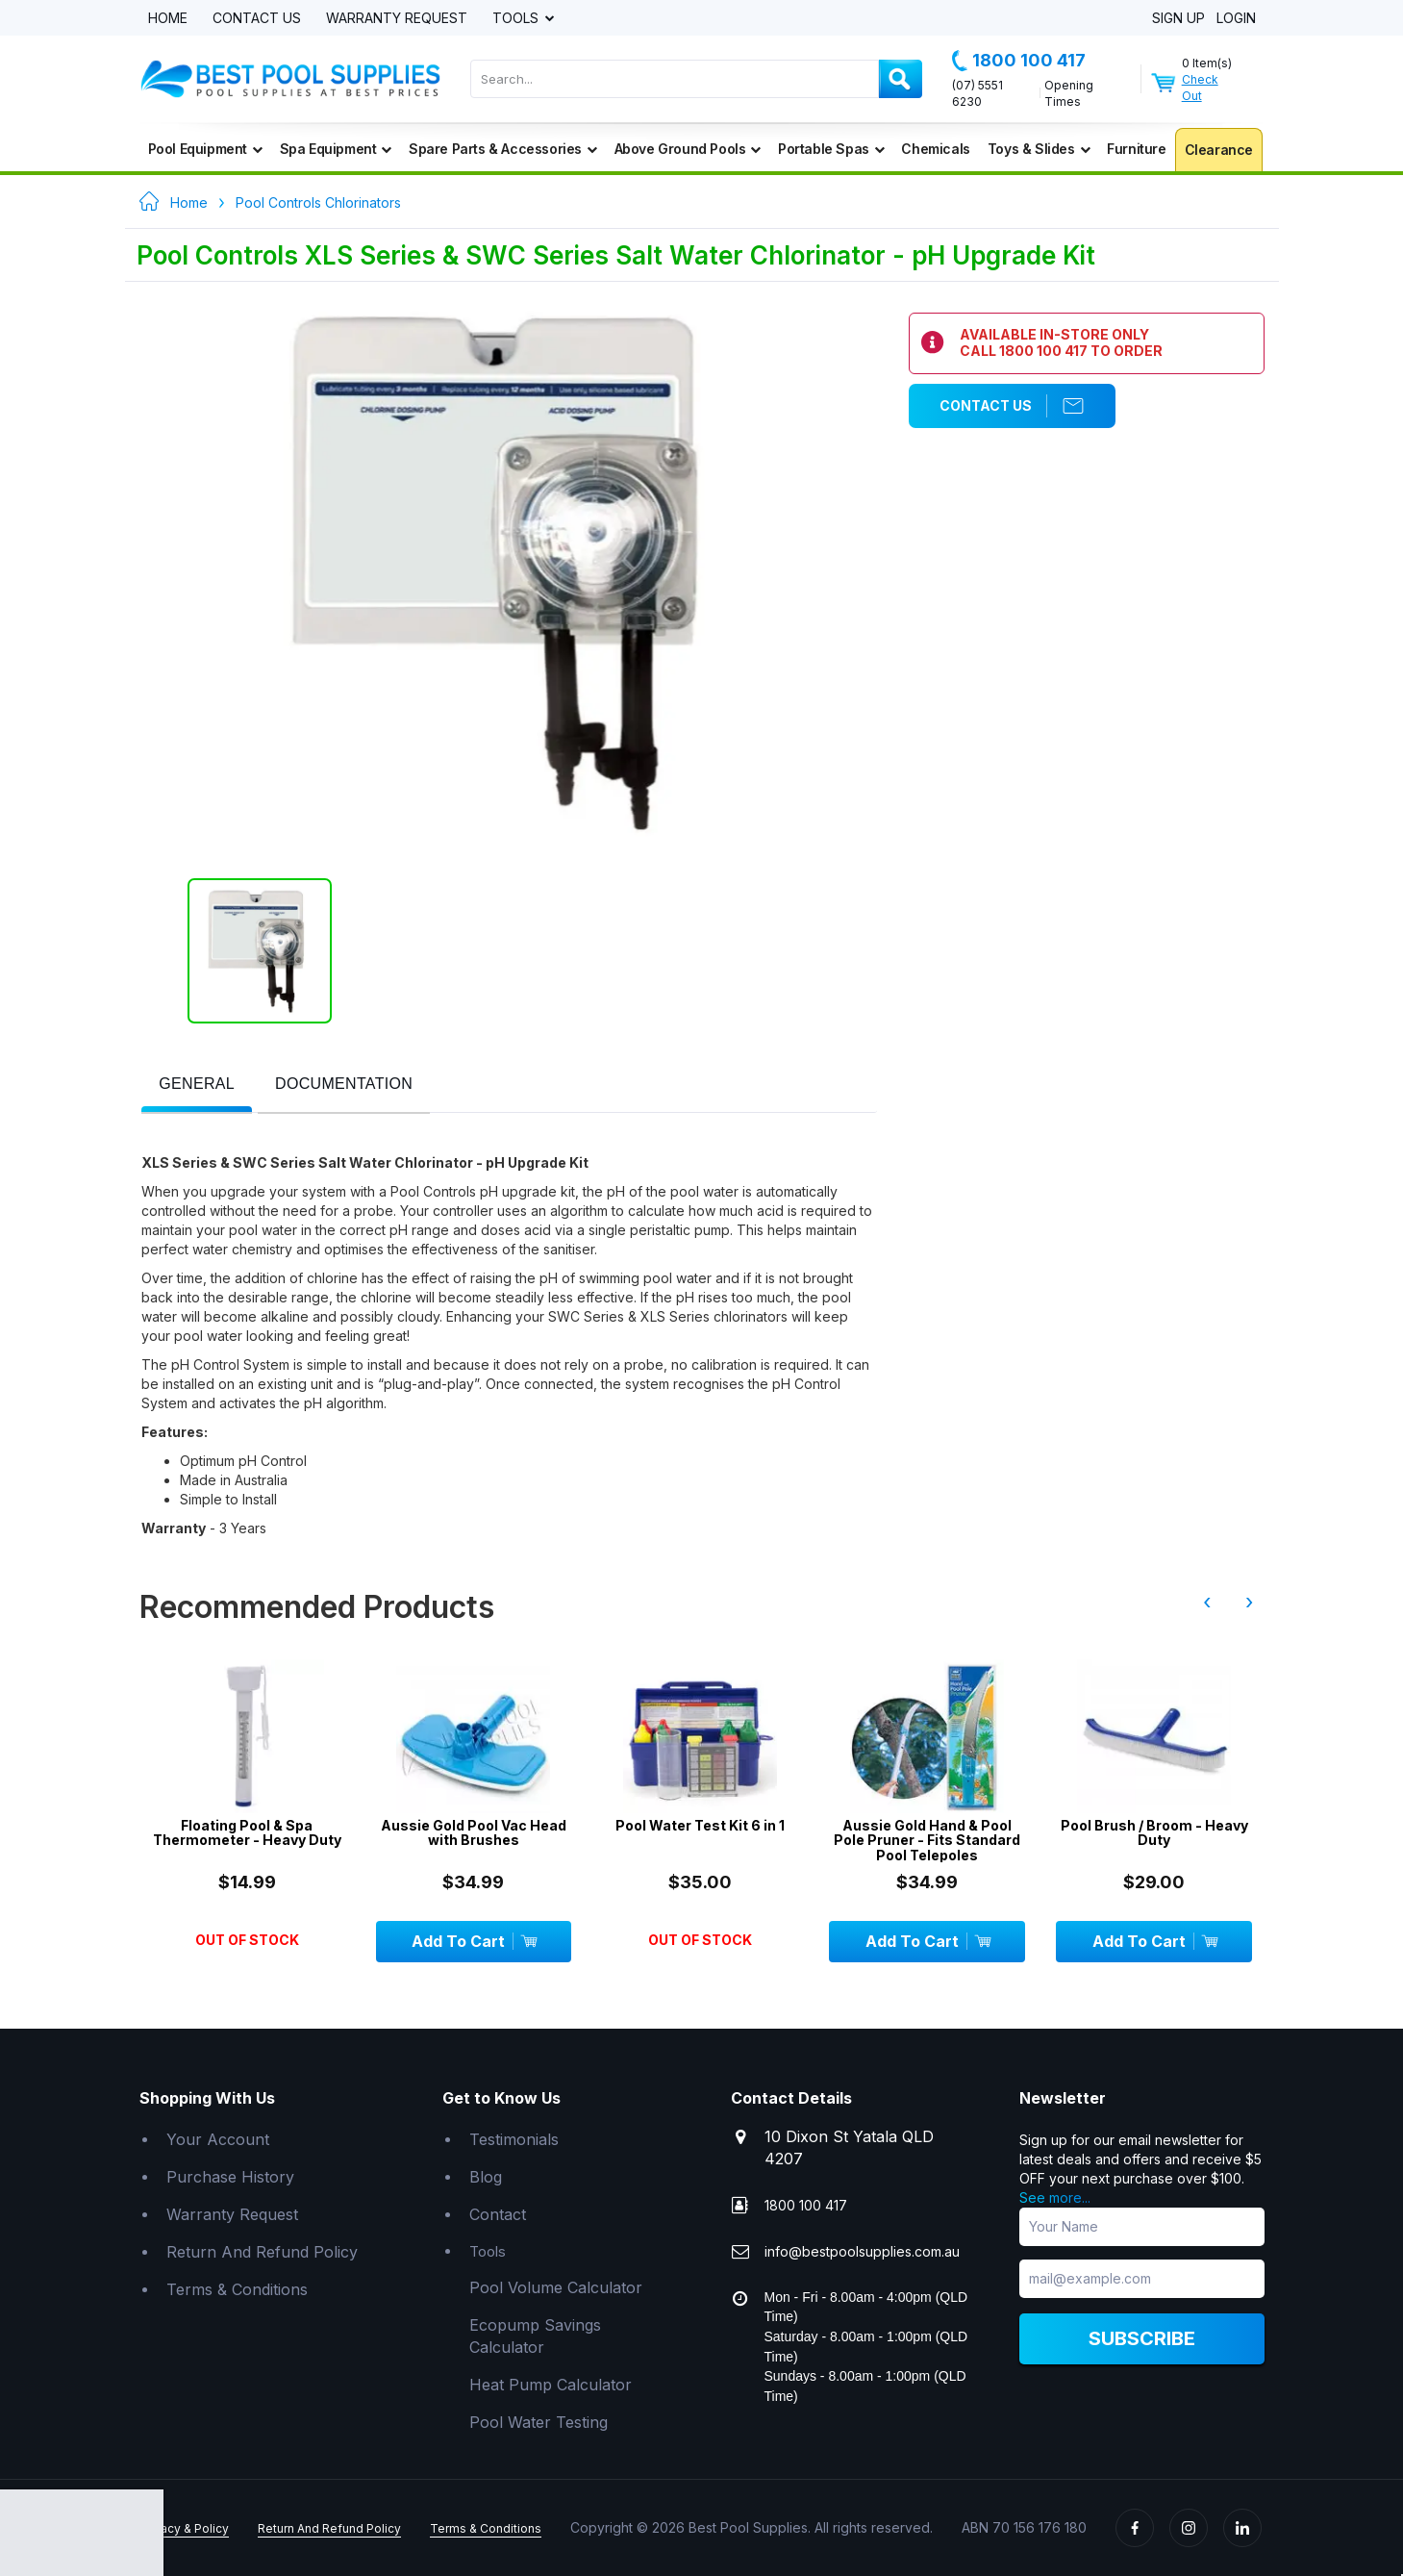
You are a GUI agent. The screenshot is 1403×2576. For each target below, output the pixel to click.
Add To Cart (474, 1941)
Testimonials (514, 2139)
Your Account (217, 2139)
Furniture (1136, 148)
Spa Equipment (335, 148)
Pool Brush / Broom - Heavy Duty (1154, 1833)
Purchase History (230, 2176)
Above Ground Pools (687, 148)
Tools (517, 19)
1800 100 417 (1019, 60)
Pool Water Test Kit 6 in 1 (700, 1825)
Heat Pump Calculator (550, 2384)
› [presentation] (1249, 1601)
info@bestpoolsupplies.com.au (862, 2251)
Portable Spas (831, 148)
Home (168, 19)
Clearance (1219, 149)
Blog (485, 2176)
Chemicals (935, 148)
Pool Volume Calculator (555, 2287)
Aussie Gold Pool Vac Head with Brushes (473, 1833)
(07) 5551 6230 (977, 93)
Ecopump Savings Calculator (535, 2336)
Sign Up (1178, 19)
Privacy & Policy (184, 2528)
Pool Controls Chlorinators (318, 202)
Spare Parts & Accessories (503, 148)
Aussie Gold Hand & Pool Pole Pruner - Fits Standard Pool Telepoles (927, 1840)
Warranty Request (396, 19)
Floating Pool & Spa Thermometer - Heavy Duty (247, 1833)
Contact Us (257, 19)
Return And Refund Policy (262, 2251)
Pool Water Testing (538, 2422)
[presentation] (196, 1084)
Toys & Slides (1039, 148)
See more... (1054, 2197)
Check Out (1200, 87)
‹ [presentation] (1207, 1601)
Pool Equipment (205, 148)
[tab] (196, 1085)
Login (1236, 19)
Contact (497, 2214)
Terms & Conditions (237, 2289)
